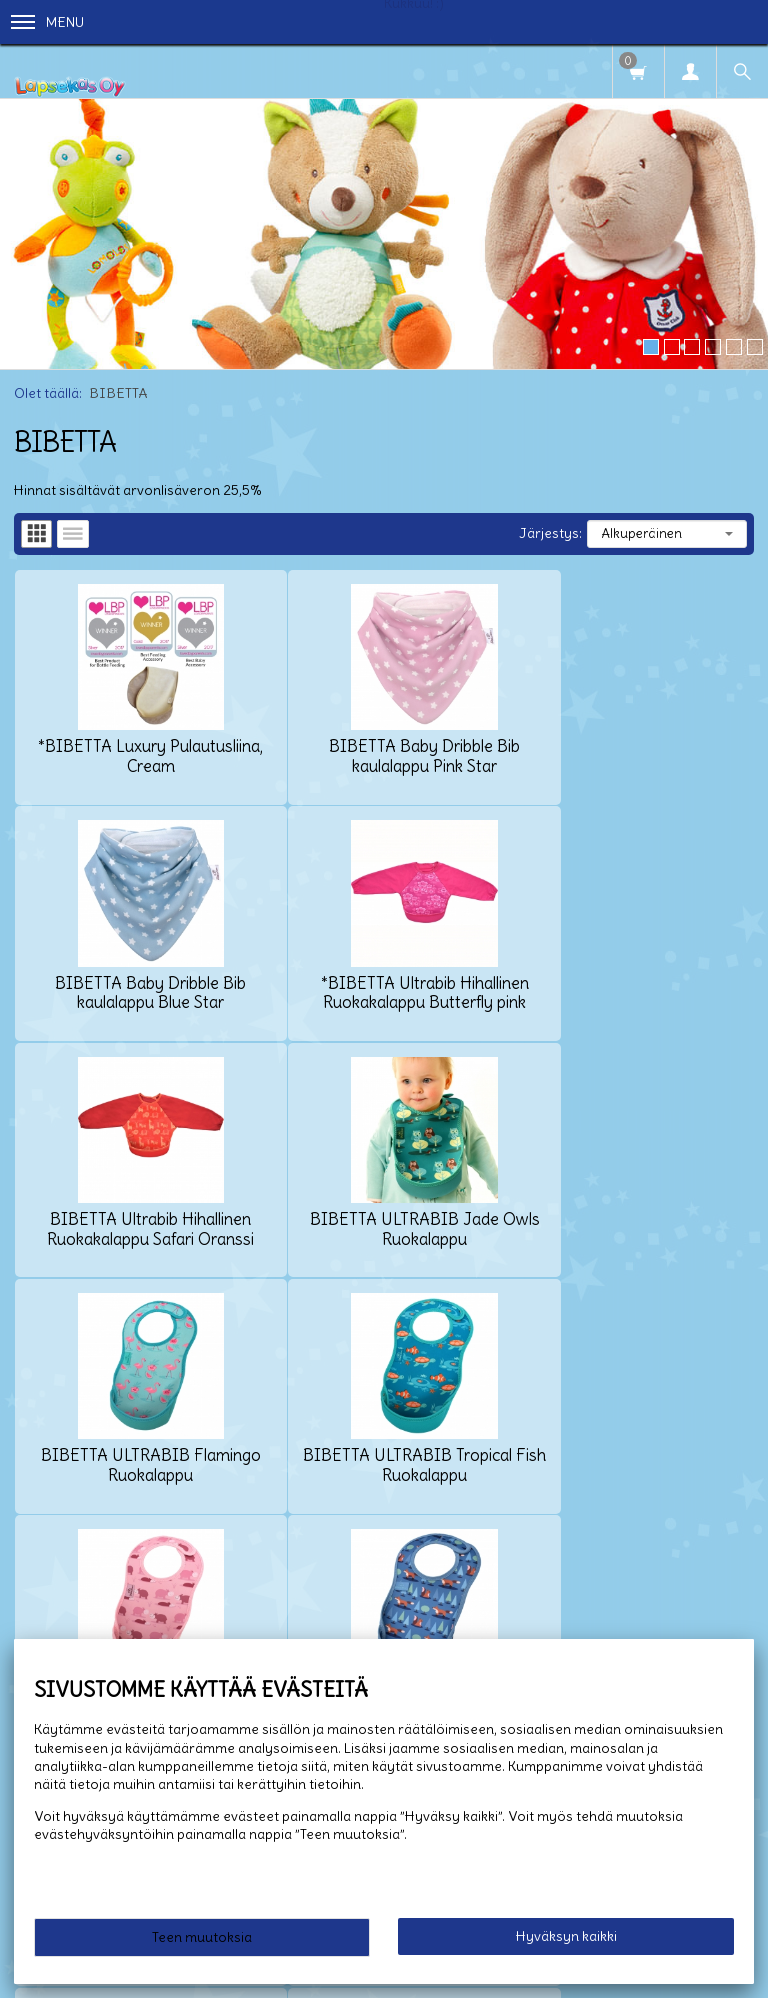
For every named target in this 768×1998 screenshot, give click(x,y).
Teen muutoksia (202, 1937)
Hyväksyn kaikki (566, 1936)
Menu (47, 22)
